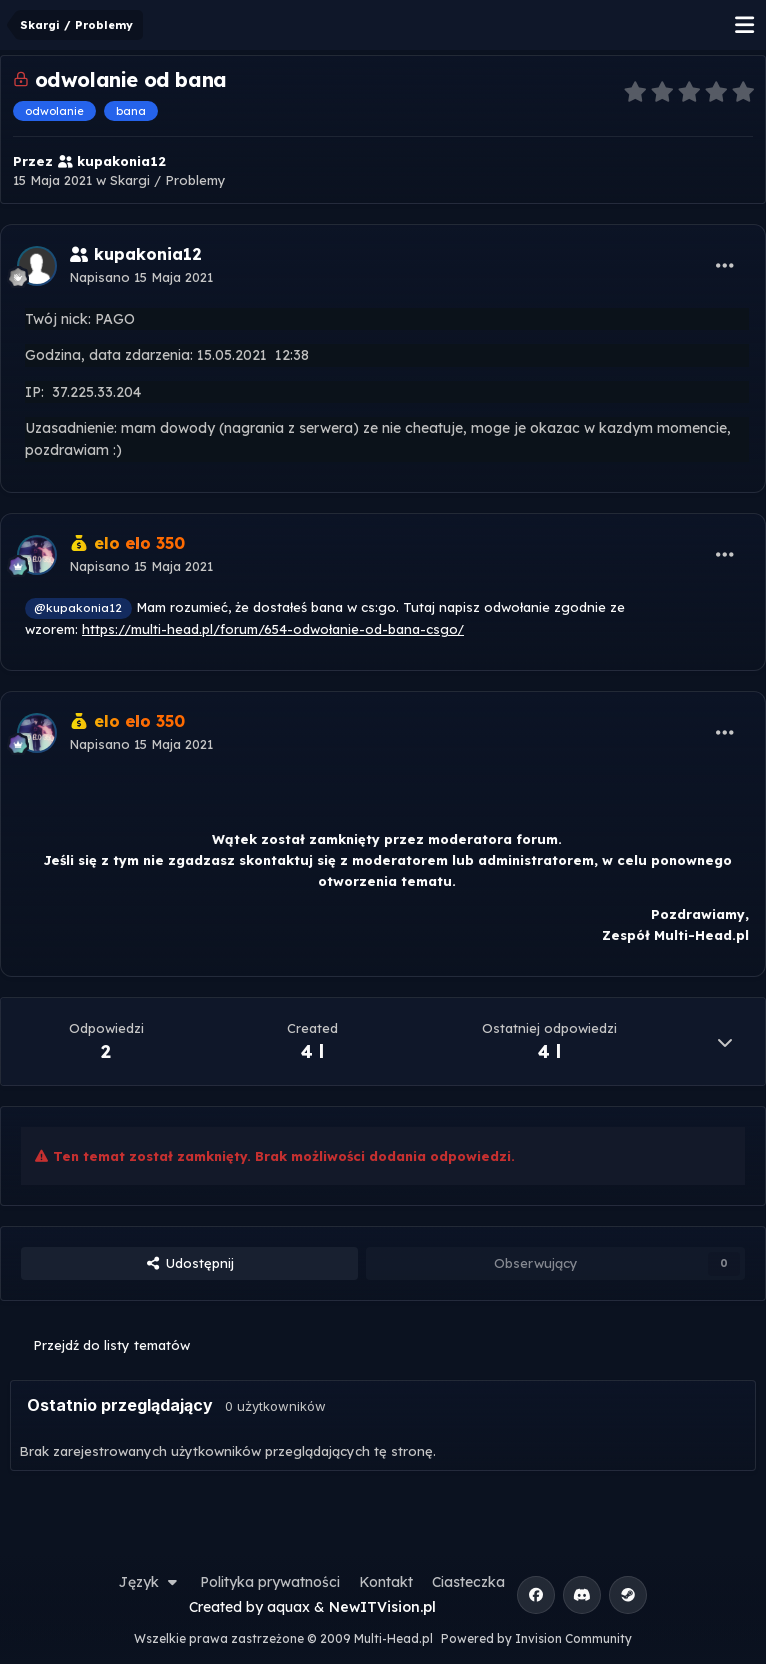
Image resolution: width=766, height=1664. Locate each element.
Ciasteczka (468, 1582)
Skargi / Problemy (168, 180)
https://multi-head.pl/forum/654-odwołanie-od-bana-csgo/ (273, 629)
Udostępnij (189, 1263)
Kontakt (386, 1582)
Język (150, 1582)
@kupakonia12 (78, 607)
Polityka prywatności (270, 1582)
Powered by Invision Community (536, 1638)
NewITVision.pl (382, 1607)
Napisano (141, 277)
